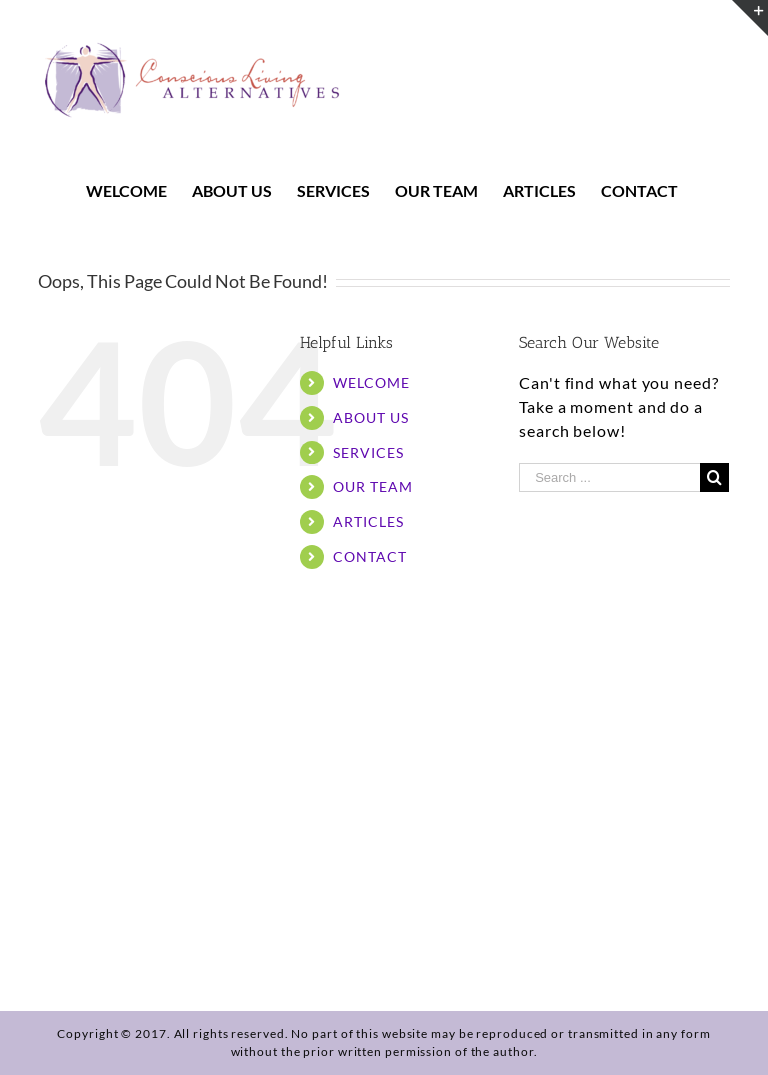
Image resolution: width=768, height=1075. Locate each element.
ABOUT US (370, 417)
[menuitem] (139, 191)
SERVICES (368, 452)
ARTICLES (368, 521)
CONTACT (369, 556)
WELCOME (371, 382)
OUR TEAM (372, 486)
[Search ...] (609, 477)
